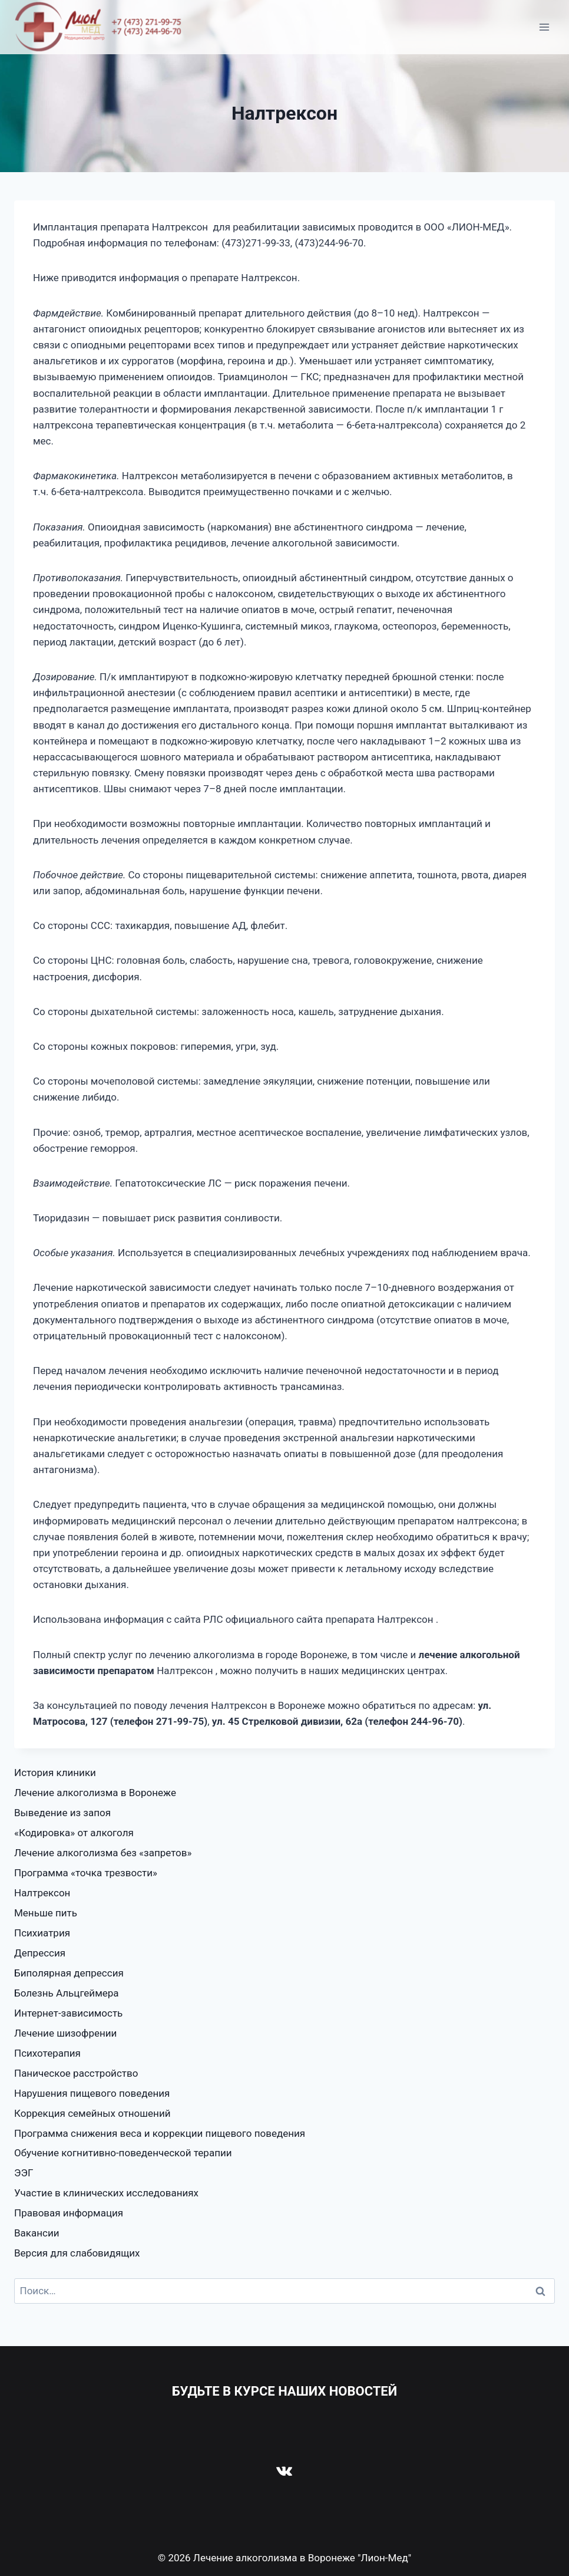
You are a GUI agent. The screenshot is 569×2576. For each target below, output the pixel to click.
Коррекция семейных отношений (92, 2113)
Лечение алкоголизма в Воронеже (95, 1792)
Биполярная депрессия (69, 1973)
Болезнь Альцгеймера (66, 1993)
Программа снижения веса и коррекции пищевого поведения (159, 2133)
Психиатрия (42, 1933)
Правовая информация (68, 2213)
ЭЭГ (23, 2173)
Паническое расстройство (76, 2073)
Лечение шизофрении (65, 2033)
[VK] (284, 2470)
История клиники (55, 1772)
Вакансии (36, 2233)
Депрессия (39, 1953)
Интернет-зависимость (68, 2013)
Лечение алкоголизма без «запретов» (102, 1853)
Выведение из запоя (62, 1813)
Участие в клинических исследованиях (106, 2193)
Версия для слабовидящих (77, 2253)
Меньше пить (45, 1913)
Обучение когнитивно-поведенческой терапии (123, 2153)
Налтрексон (42, 1893)
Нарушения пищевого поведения (92, 2093)
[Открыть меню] (544, 27)
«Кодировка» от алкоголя (74, 1833)
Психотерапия (47, 2053)
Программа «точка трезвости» (85, 1873)
